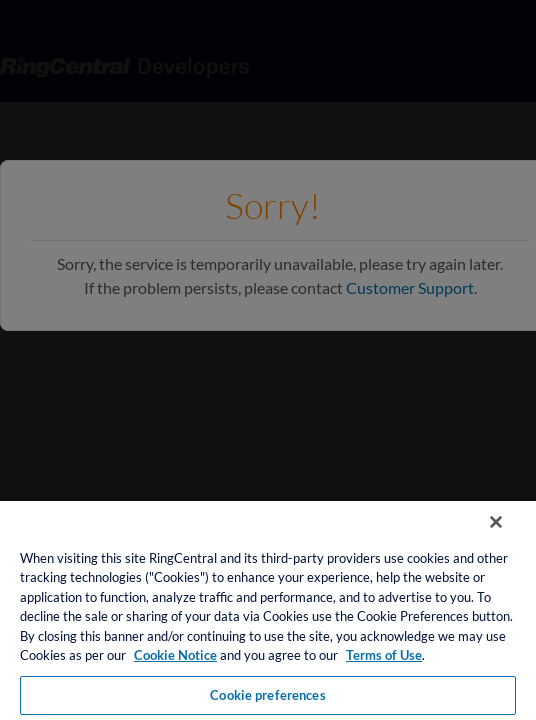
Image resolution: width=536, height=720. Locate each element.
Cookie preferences (267, 695)
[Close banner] (510, 535)
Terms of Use (384, 655)
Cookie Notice (175, 655)
